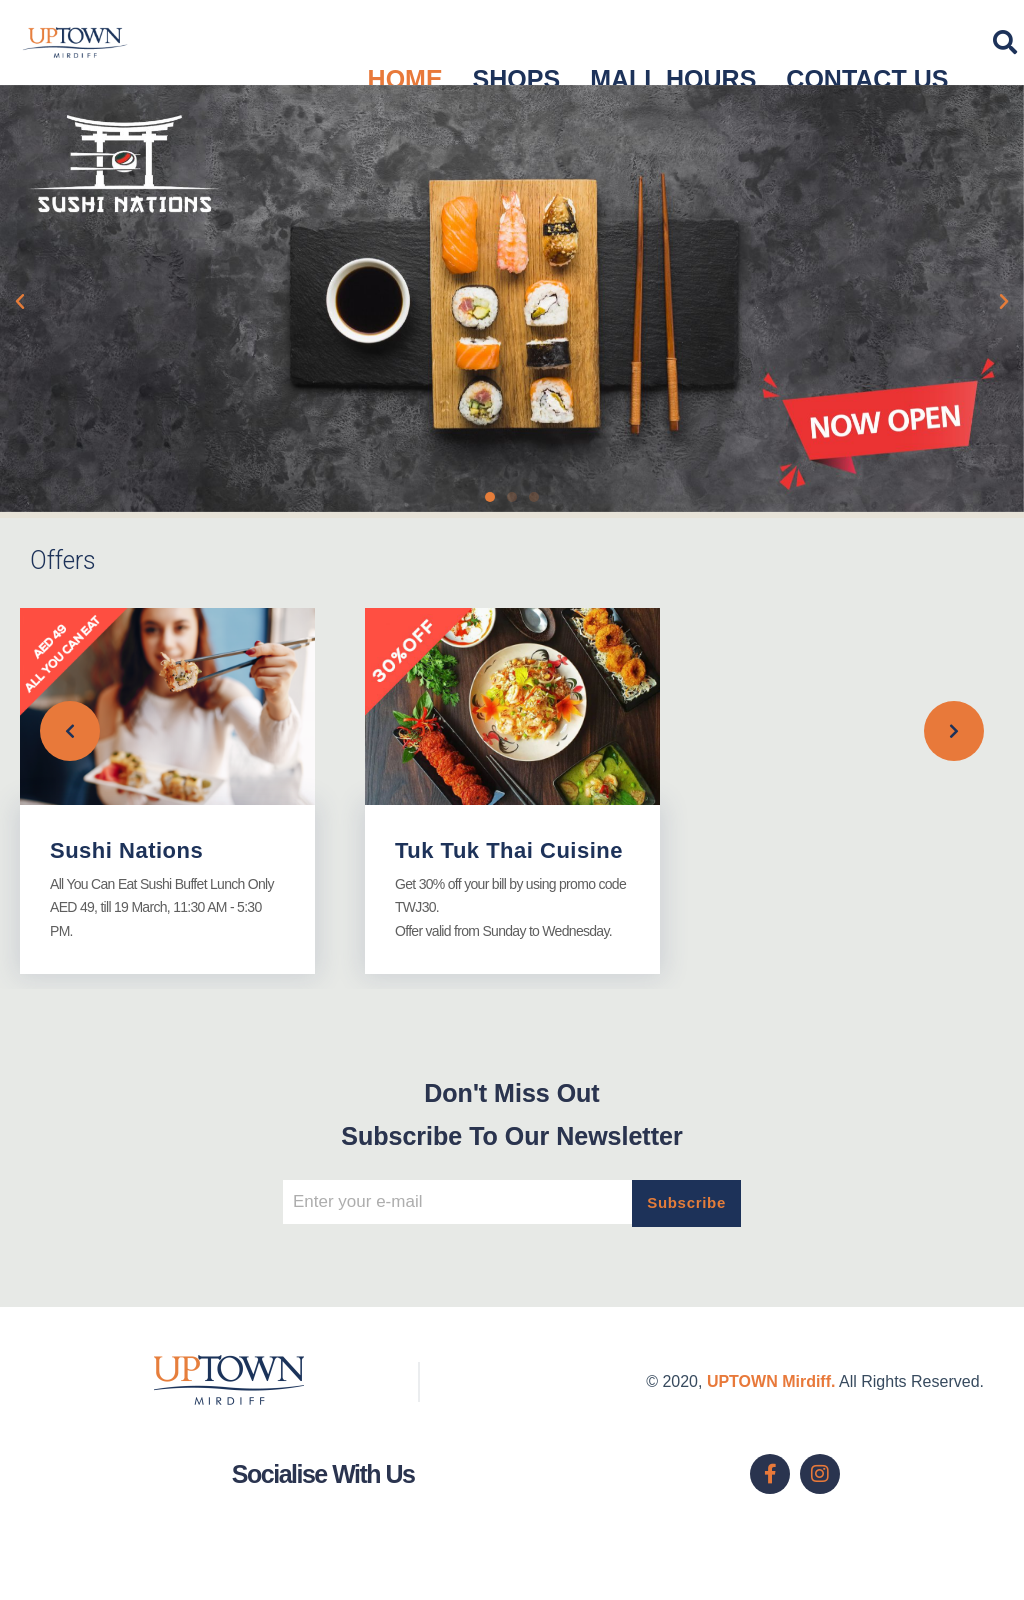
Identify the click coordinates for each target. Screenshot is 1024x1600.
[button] (20, 302)
